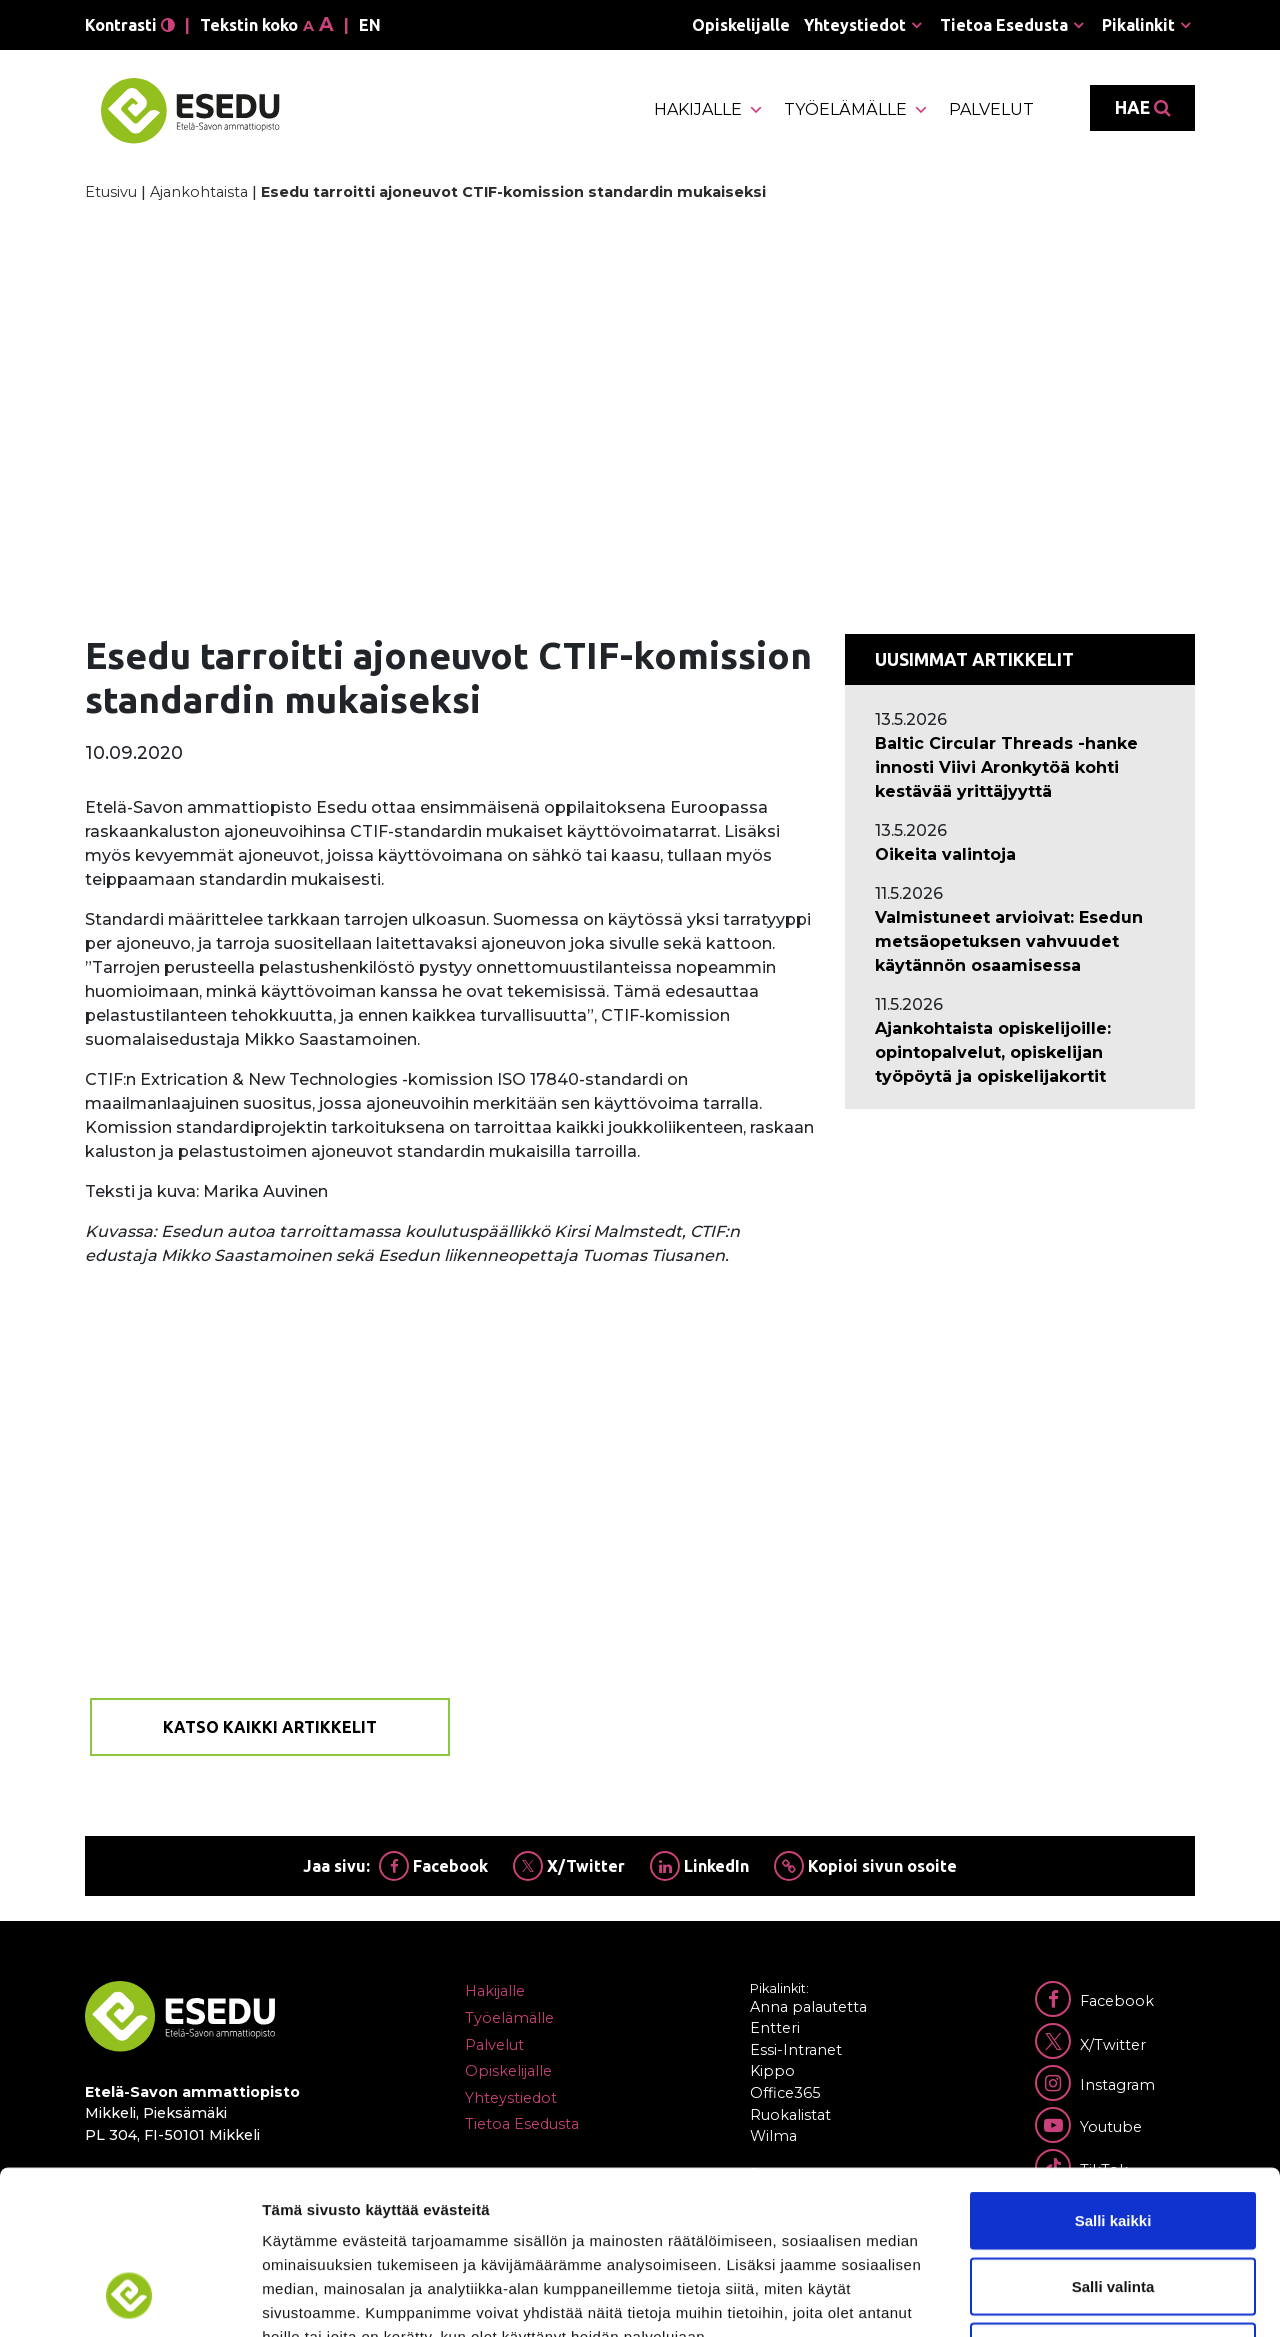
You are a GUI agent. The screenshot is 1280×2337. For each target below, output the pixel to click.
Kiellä (1113, 2205)
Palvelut (991, 109)
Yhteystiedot (855, 25)
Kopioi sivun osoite (865, 1866)
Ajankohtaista (199, 192)
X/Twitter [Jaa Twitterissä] (569, 1866)
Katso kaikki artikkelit (270, 1727)
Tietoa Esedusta (1004, 25)
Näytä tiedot (1069, 2297)
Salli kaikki (1113, 2074)
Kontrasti (130, 25)
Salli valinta (1113, 2140)
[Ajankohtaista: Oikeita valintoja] (1020, 855)
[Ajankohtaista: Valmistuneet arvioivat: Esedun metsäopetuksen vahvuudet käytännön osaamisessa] (1020, 942)
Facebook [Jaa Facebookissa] (433, 1866)
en (370, 25)
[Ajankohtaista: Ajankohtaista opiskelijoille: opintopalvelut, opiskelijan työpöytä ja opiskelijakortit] (1020, 1053)
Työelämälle (856, 110)
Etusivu (111, 192)
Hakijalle (709, 110)
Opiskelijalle (741, 25)
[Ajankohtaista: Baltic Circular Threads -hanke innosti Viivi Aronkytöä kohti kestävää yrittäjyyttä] (1020, 768)
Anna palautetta (808, 2007)
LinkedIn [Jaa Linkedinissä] (699, 1866)
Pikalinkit (1138, 25)
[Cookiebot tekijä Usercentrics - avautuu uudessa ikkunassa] (129, 2298)
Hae (1142, 108)
